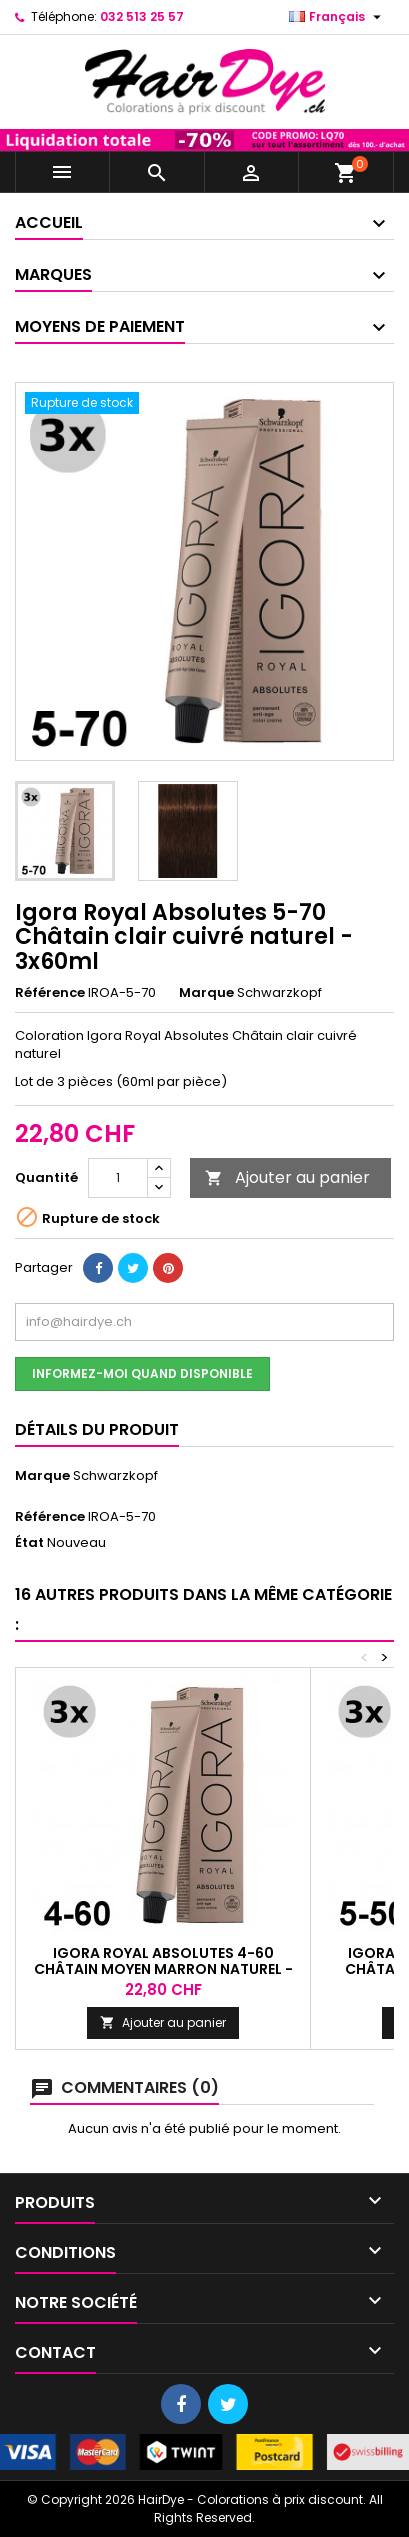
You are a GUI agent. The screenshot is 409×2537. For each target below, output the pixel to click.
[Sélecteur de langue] (337, 17)
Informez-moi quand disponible (142, 1373)
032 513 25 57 (142, 16)
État (29, 1543)
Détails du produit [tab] (97, 1429)
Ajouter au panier (287, 1177)
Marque (206, 993)
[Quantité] (118, 1178)
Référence (50, 993)
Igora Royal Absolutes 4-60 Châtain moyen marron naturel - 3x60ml (163, 1969)
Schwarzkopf (115, 1475)
